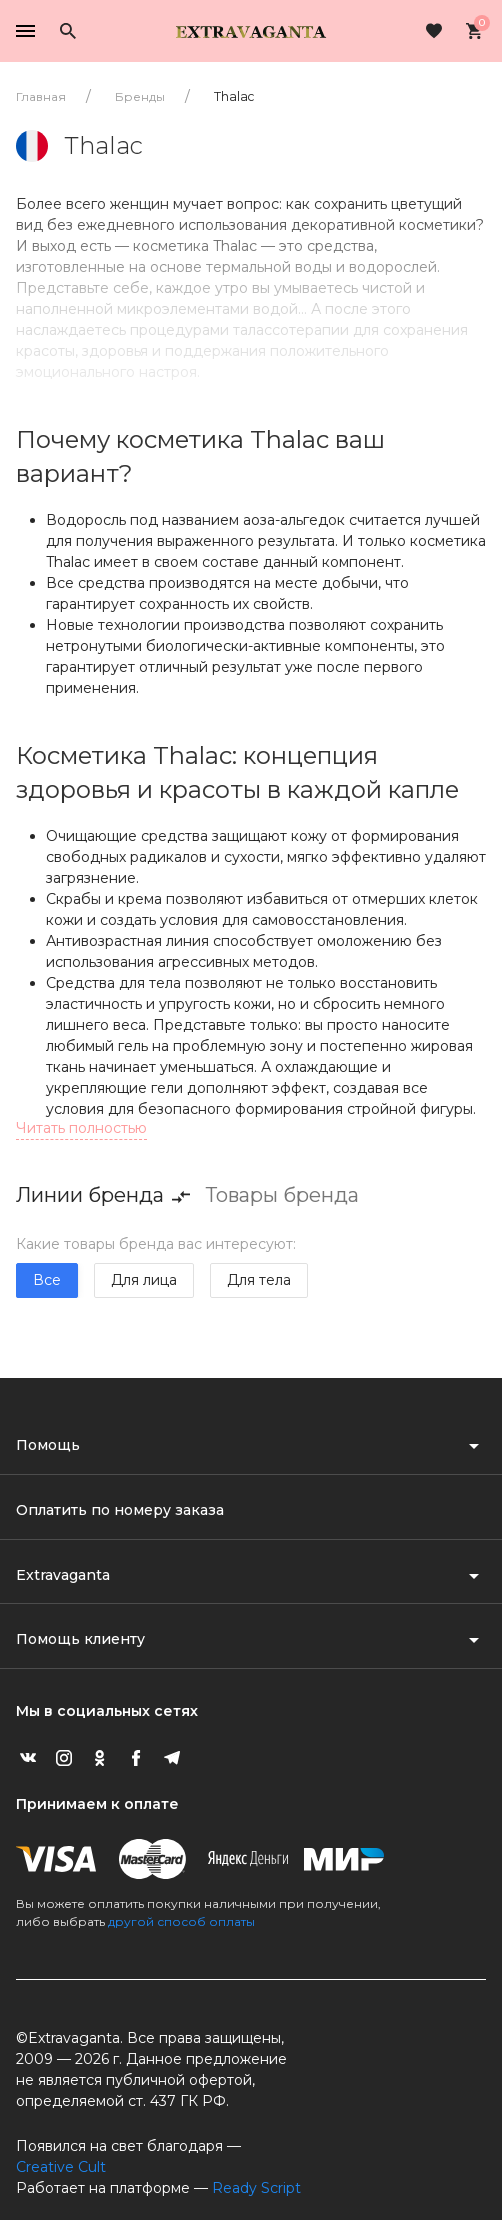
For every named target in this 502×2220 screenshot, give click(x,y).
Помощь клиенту (80, 1639)
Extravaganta (63, 1575)
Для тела (259, 1280)
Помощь (48, 1445)
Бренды (140, 96)
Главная (41, 96)
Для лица (144, 1280)
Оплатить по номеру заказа (120, 1510)
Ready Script (256, 2188)
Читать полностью (81, 1128)
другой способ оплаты (181, 1921)
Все (47, 1280)
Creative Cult (61, 2167)
